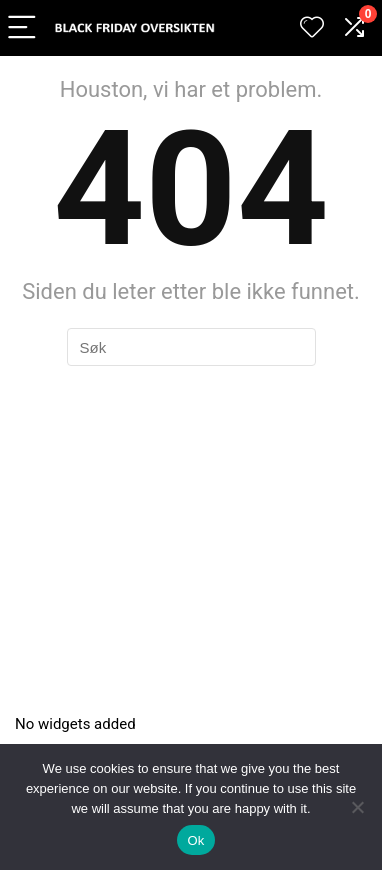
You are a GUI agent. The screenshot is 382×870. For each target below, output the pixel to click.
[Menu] (24, 28)
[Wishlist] (312, 28)
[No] (357, 807)
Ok (195, 840)
